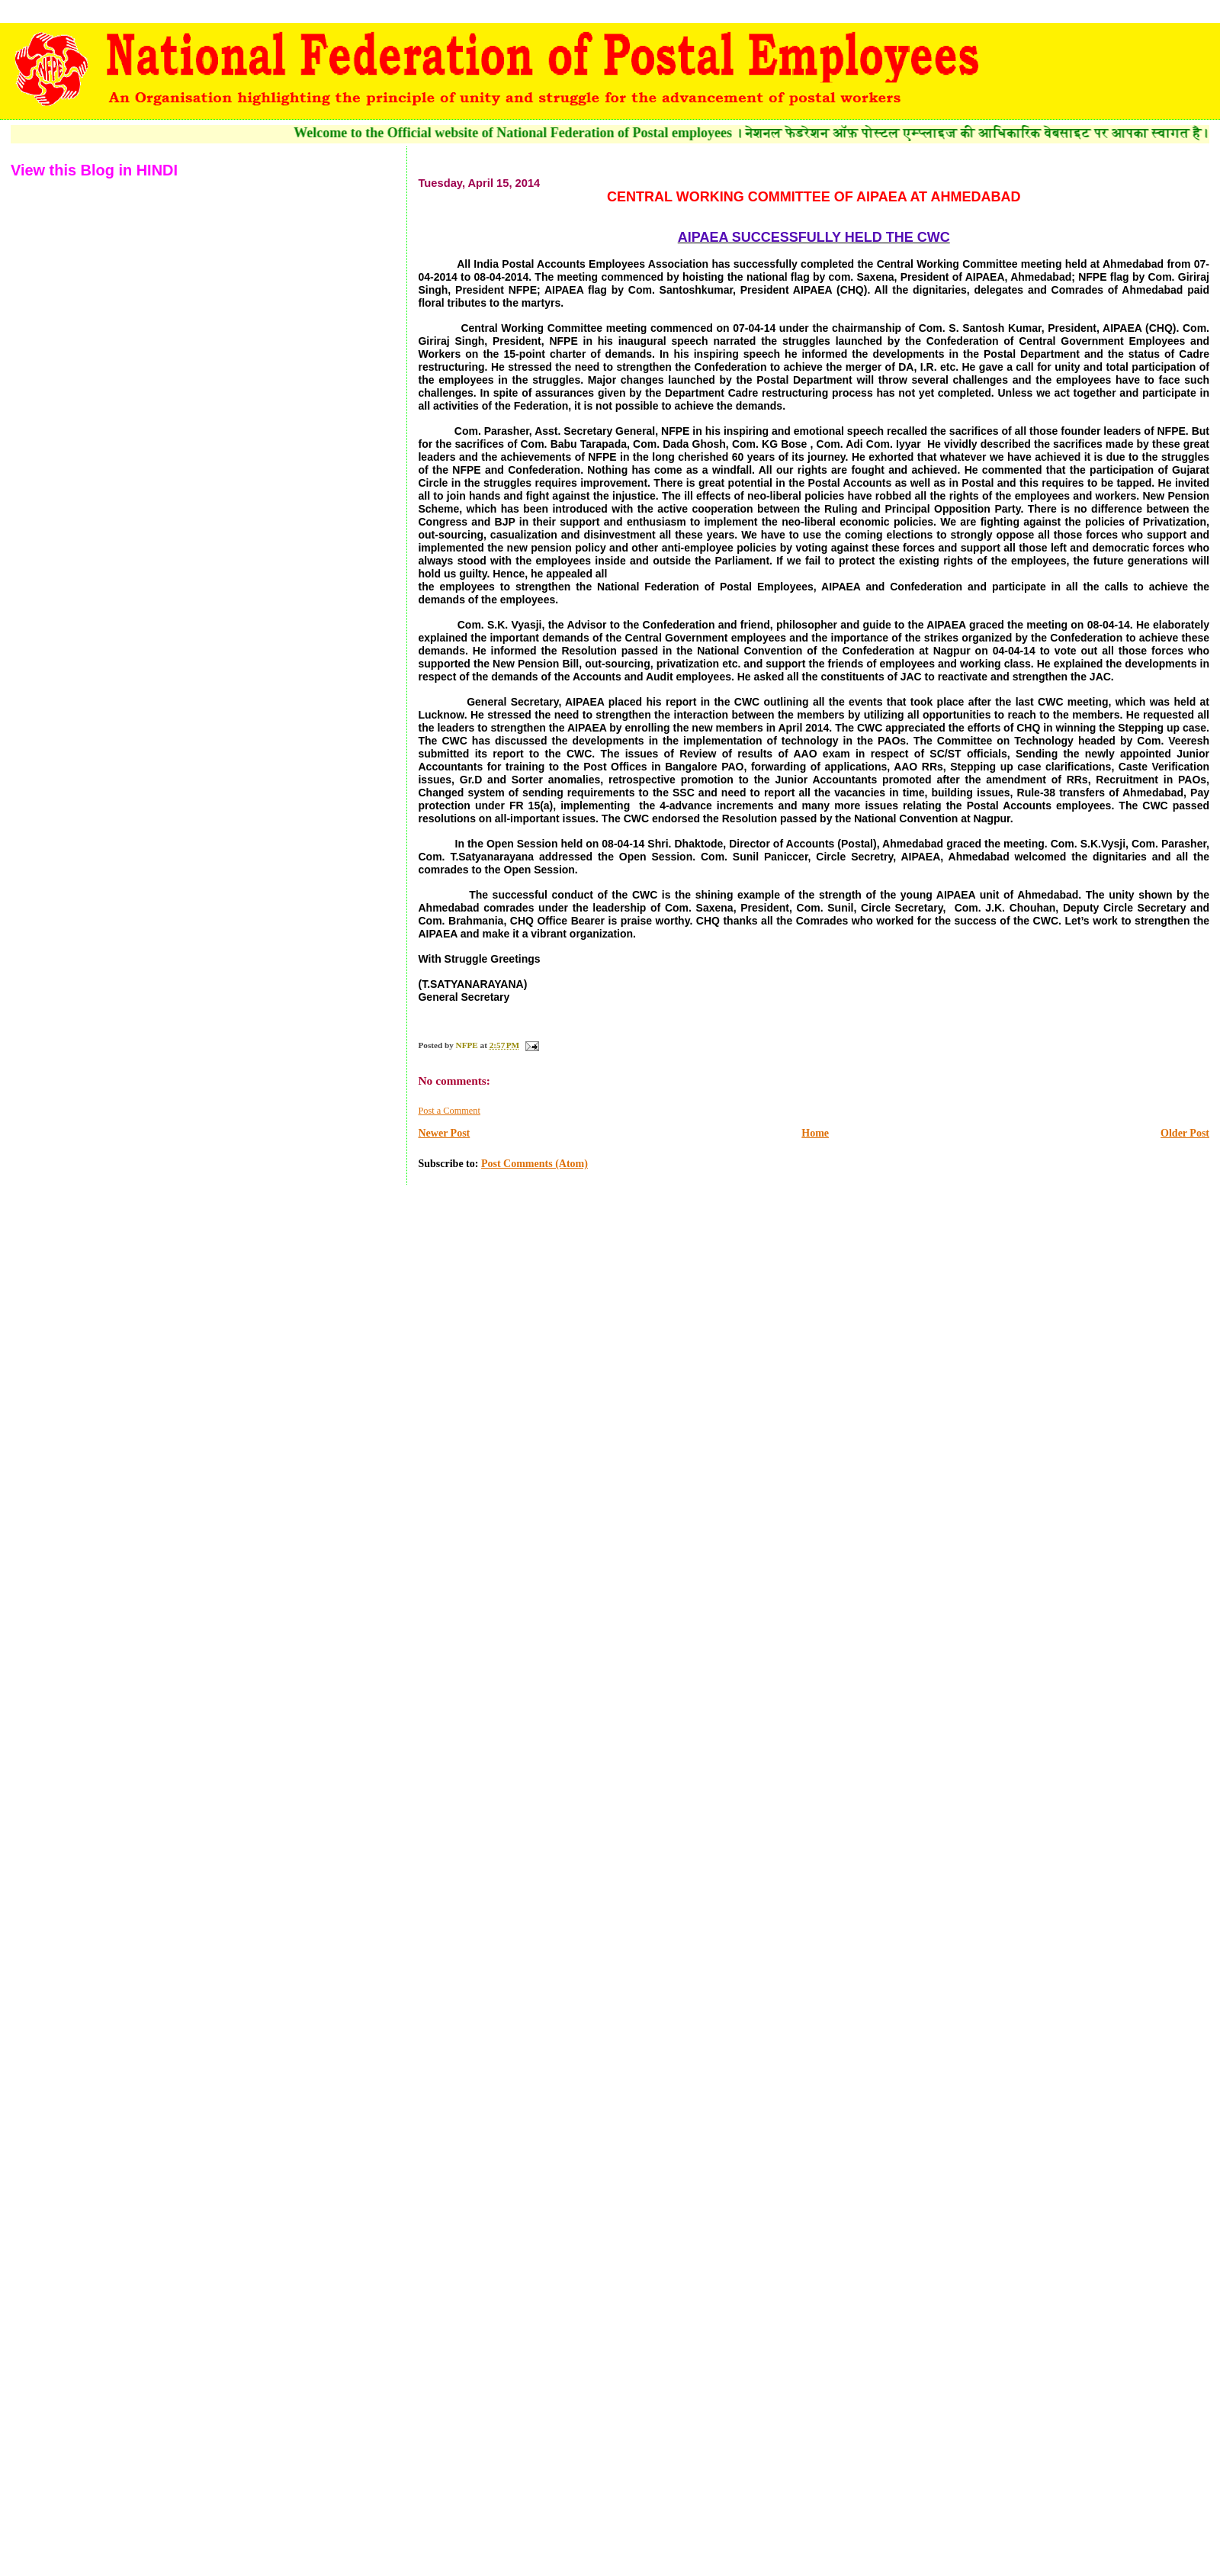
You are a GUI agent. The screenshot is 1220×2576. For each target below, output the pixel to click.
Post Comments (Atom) (534, 1163)
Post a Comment (449, 1110)
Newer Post (444, 1133)
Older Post (1185, 1133)
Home (815, 1133)
